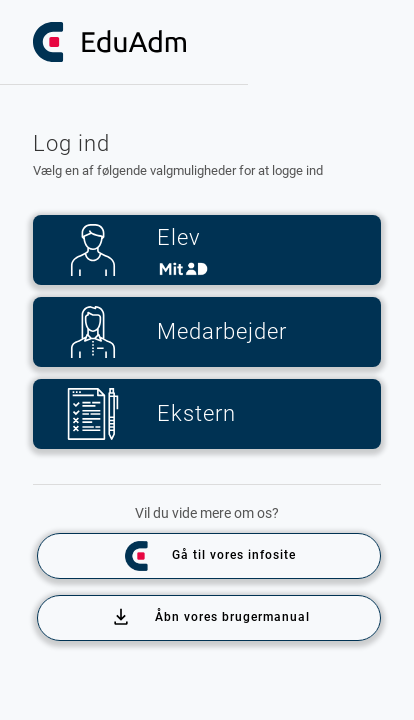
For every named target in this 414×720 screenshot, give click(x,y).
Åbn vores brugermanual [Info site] (210, 617)
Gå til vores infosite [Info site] (209, 556)
